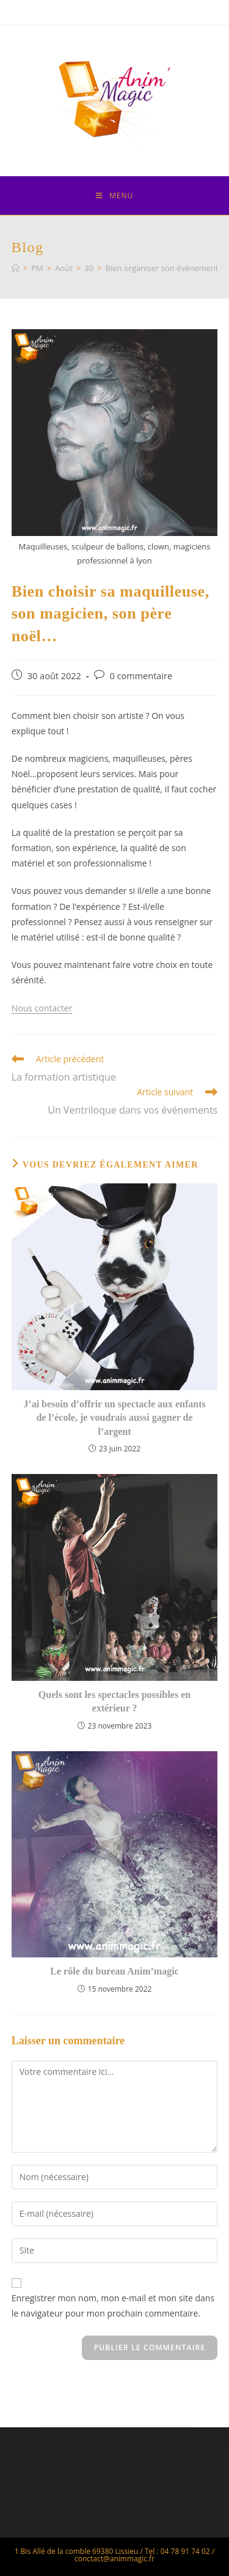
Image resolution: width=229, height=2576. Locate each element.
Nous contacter (42, 1008)
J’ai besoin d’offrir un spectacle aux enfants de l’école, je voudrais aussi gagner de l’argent (114, 1418)
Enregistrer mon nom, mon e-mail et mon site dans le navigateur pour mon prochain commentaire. (113, 2305)
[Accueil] (16, 268)
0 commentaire (141, 676)
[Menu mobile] (114, 195)
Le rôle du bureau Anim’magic (114, 1971)
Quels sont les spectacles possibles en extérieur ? (114, 1701)
